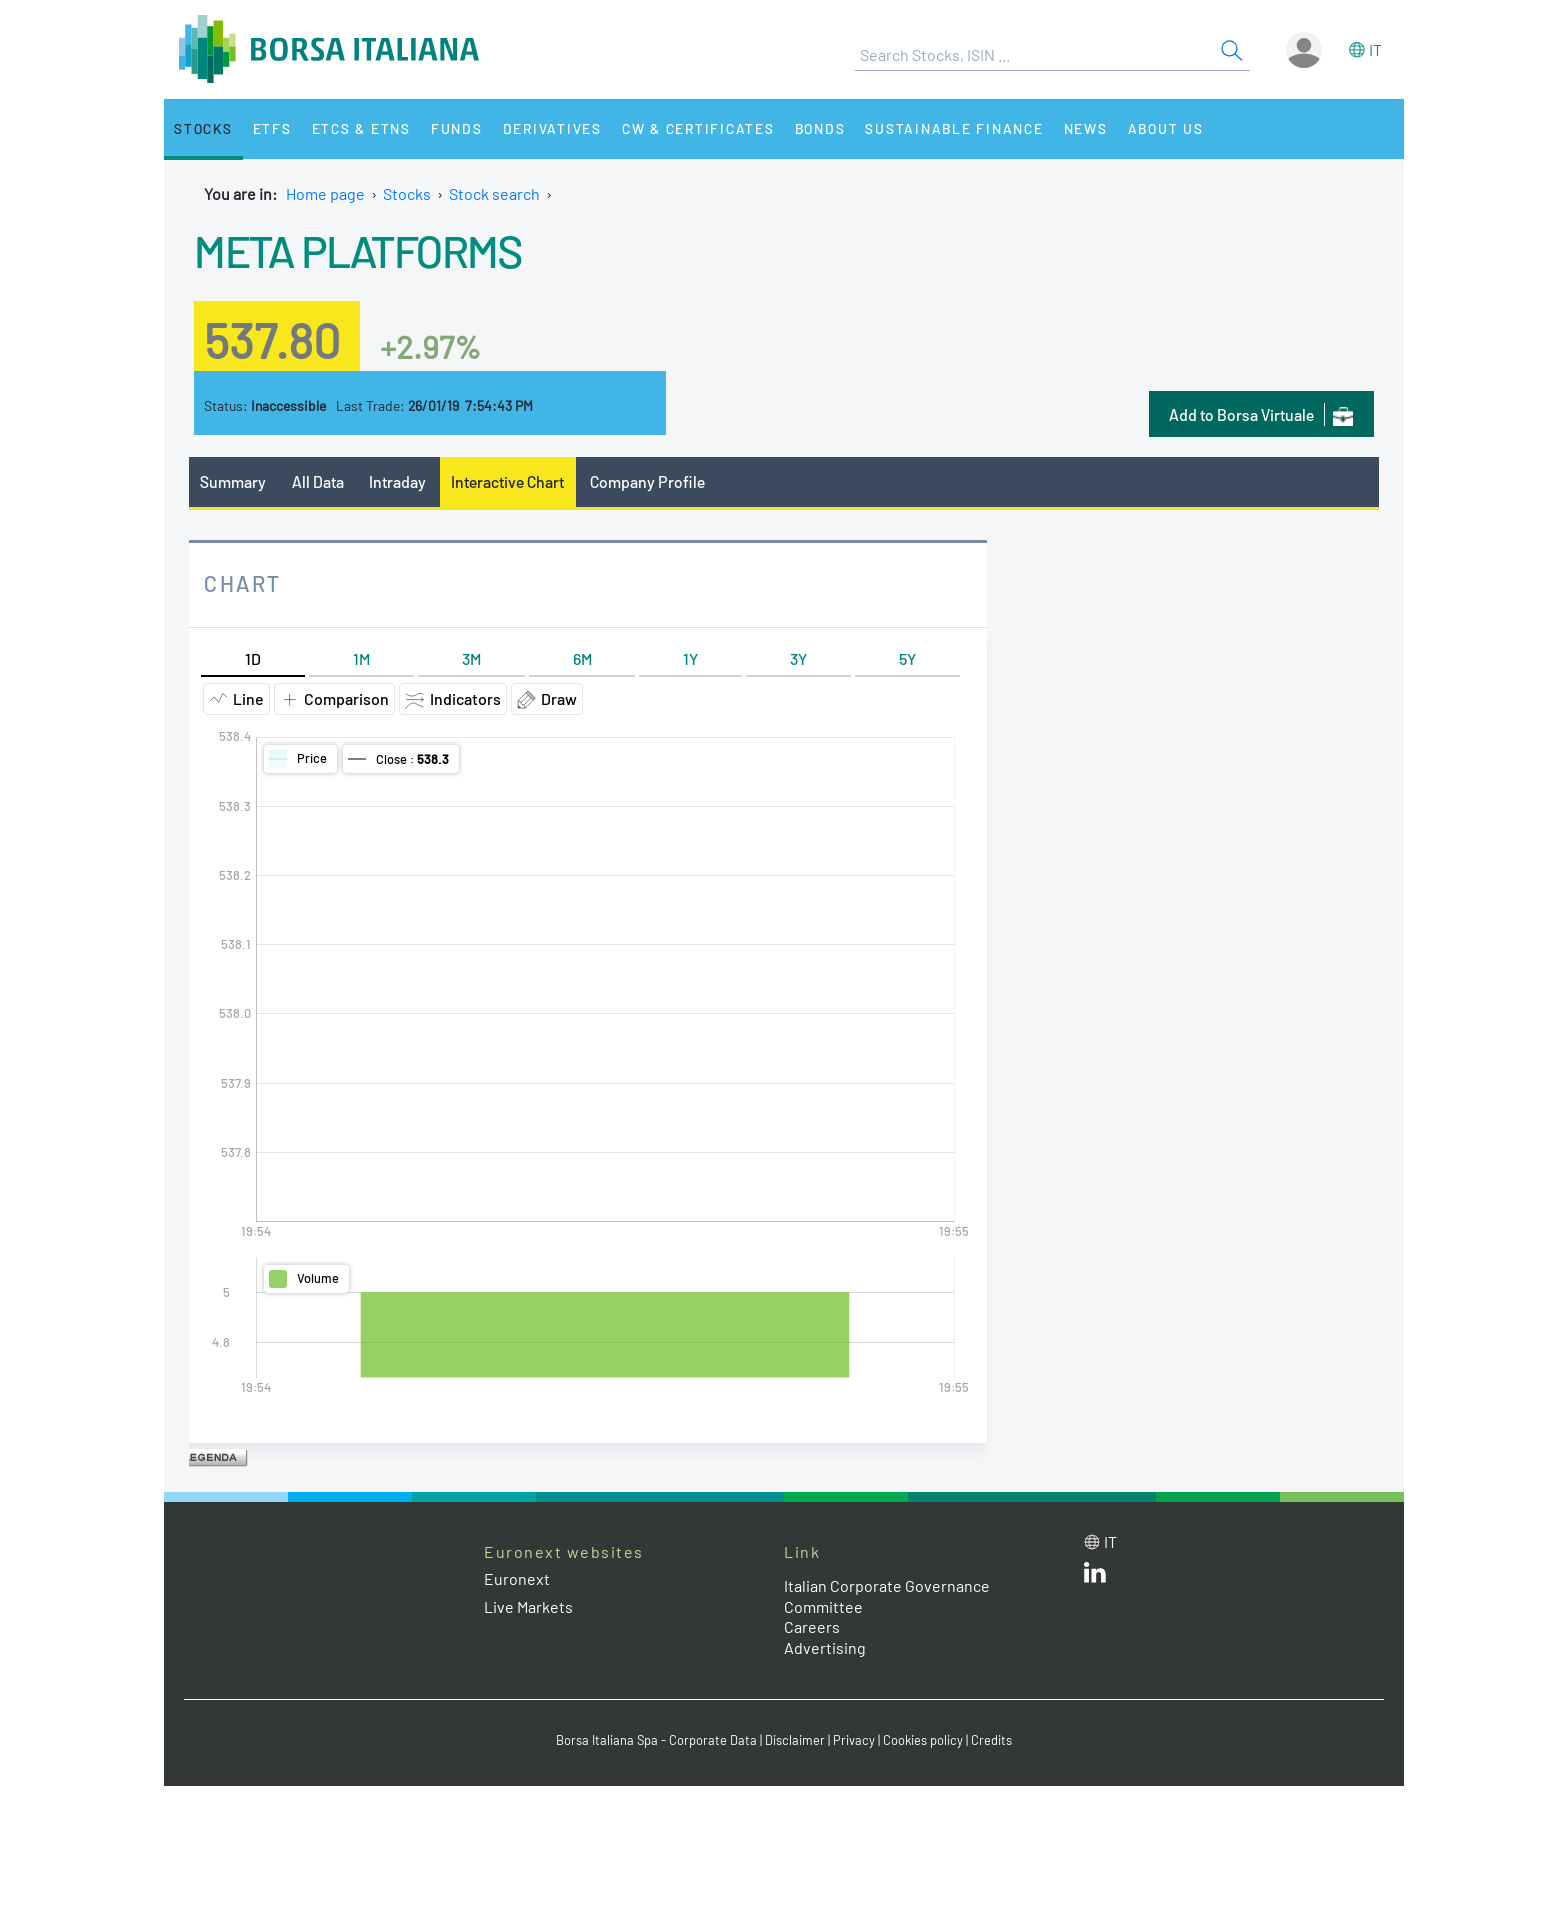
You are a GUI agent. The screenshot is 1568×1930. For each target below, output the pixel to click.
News (1086, 128)
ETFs (272, 128)
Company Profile (647, 481)
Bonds (820, 128)
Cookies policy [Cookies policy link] (923, 1740)
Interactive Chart (507, 481)
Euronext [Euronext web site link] (517, 1578)
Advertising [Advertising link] (825, 1647)
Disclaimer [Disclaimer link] (795, 1740)
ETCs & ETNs (361, 128)
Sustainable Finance (954, 128)
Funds (457, 128)
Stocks (203, 128)
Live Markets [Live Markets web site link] (528, 1606)
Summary (233, 481)
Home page (325, 193)
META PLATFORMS (357, 250)
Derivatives (552, 128)
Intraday (397, 481)
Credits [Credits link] (991, 1740)
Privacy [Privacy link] (854, 1740)
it (1375, 49)
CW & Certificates (698, 128)
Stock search (494, 193)
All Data (318, 481)
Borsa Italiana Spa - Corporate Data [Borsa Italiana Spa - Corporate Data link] (656, 1740)
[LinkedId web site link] (1095, 1576)
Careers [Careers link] (812, 1626)
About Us (1166, 128)
